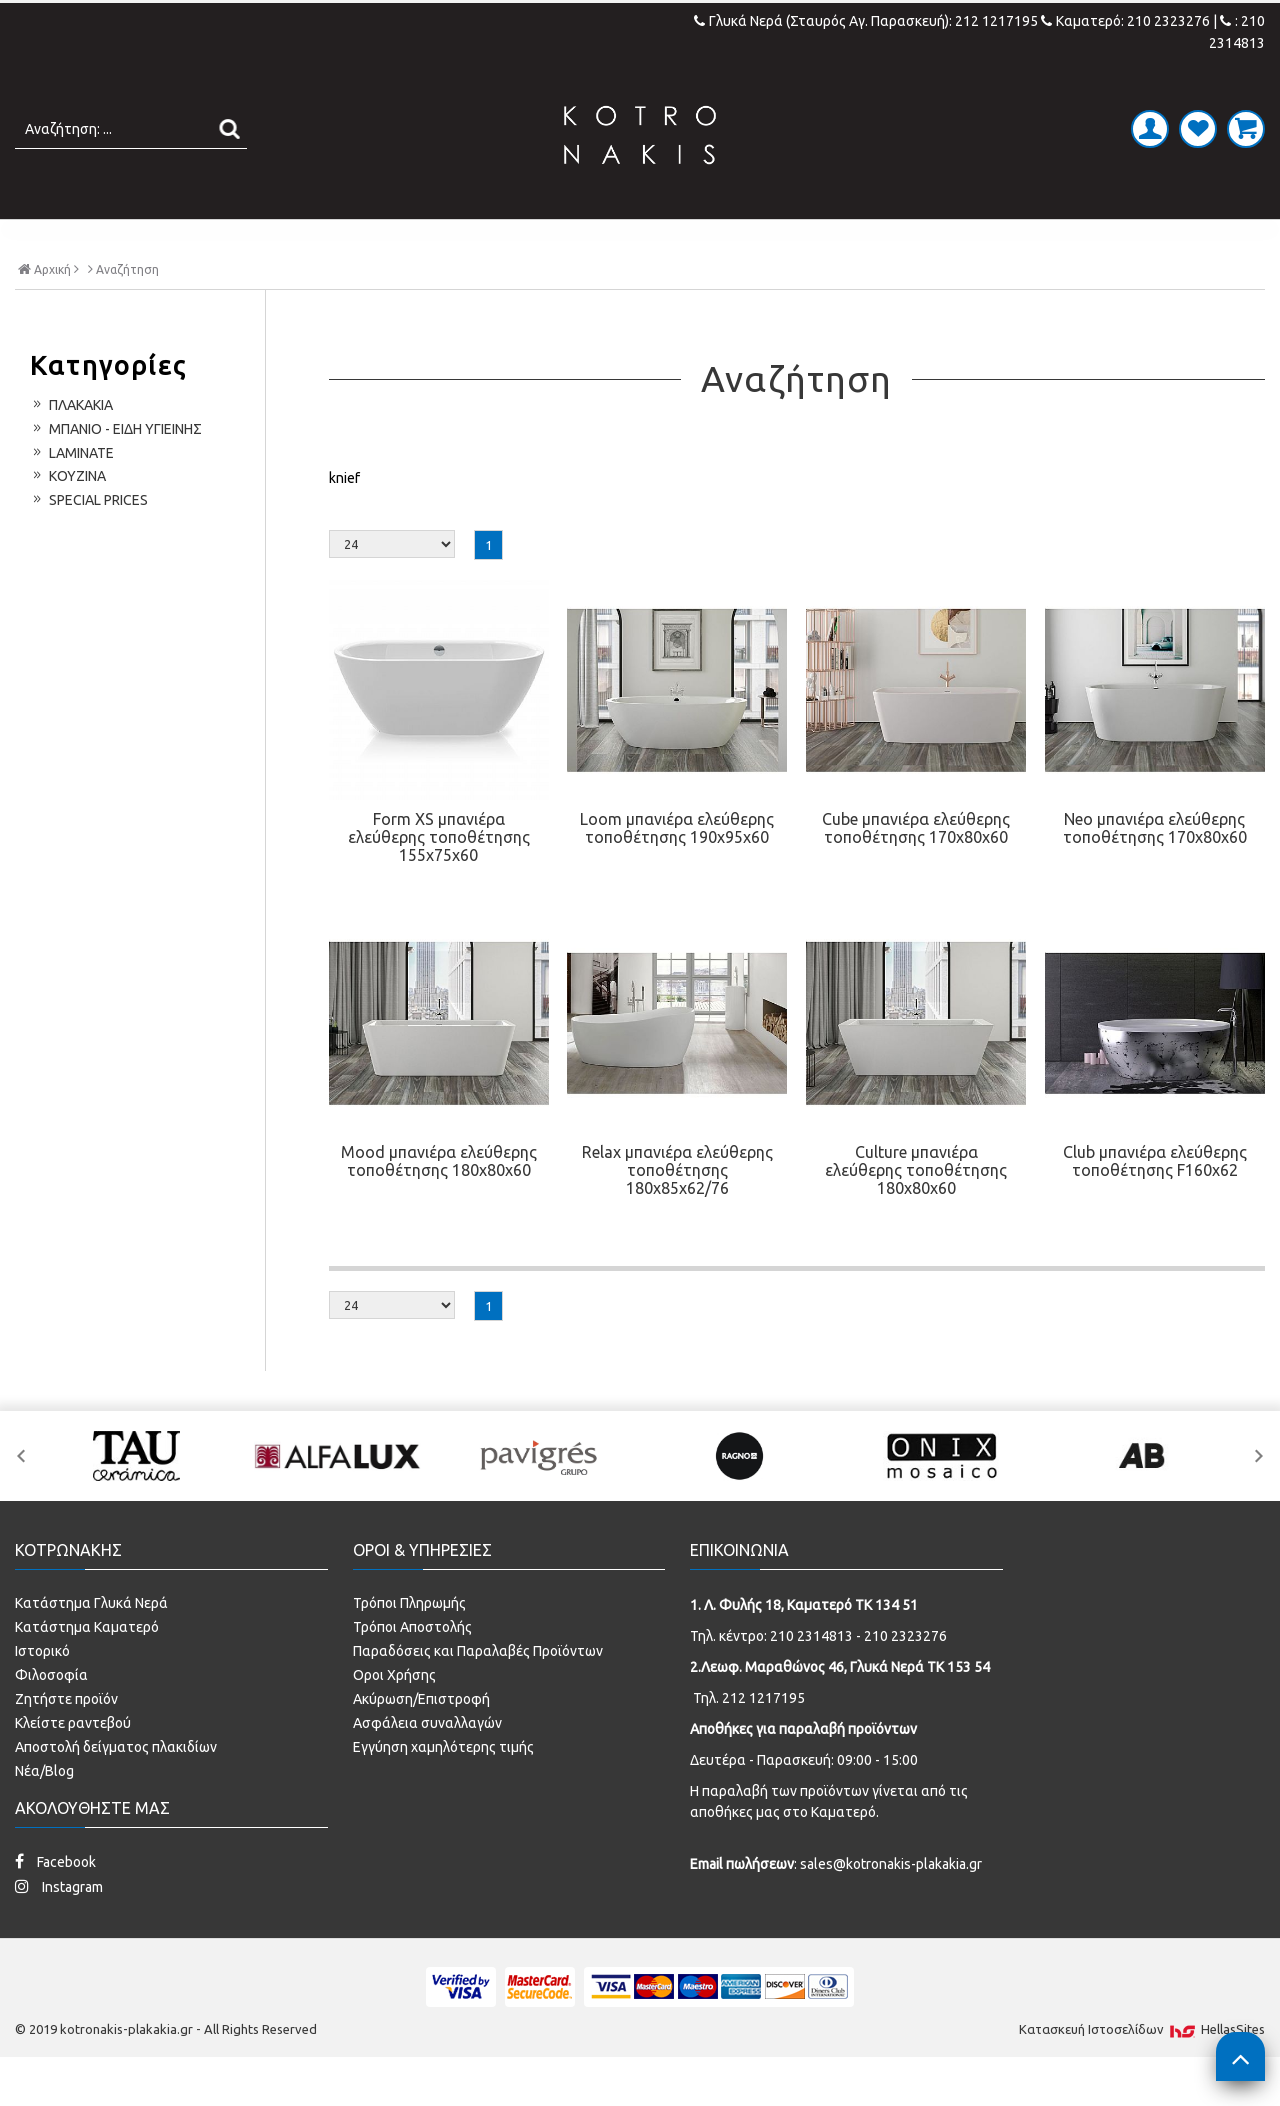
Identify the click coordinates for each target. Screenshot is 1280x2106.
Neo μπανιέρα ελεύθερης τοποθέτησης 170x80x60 (1155, 870)
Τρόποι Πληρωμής (409, 1645)
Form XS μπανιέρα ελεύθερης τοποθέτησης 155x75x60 (439, 879)
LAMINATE (692, 240)
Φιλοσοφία (51, 1717)
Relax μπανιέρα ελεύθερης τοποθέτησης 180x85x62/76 (677, 1212)
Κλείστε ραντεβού (73, 1765)
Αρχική (48, 310)
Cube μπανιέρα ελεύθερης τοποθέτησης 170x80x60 (916, 870)
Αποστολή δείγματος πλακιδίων (116, 1789)
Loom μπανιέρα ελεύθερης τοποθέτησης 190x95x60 (677, 870)
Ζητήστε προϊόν (66, 1741)
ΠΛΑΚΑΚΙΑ (293, 240)
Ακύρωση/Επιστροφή (421, 1741)
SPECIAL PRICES (963, 240)
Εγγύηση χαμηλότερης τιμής (443, 1789)
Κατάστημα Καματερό (87, 1669)
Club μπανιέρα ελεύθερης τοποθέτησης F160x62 (1155, 1203)
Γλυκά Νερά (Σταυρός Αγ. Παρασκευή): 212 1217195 (867, 21)
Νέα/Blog (44, 1813)
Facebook (55, 1903)
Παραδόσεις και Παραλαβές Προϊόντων (478, 1693)
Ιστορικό (42, 1693)
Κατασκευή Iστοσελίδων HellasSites (1142, 2071)
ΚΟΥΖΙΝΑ (814, 240)
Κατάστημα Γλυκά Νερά (91, 1645)
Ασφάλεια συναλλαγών (427, 1765)
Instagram (59, 1928)
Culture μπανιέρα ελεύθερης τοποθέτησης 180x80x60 (916, 1212)
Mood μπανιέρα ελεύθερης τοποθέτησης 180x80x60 (439, 1203)
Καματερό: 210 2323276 (1125, 21)
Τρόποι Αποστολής (412, 1669)
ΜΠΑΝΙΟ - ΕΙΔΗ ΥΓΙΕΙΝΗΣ (492, 240)
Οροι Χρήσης (394, 1717)
